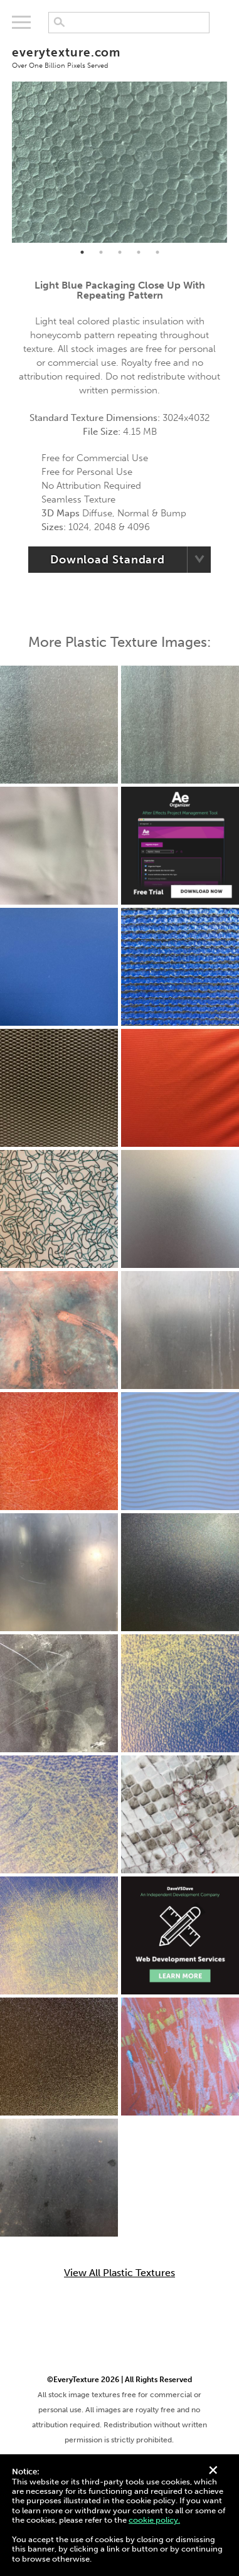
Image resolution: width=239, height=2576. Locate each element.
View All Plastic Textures (119, 2273)
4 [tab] (138, 252)
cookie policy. (154, 2520)
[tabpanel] (119, 162)
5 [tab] (157, 252)
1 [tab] (82, 252)
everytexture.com (119, 57)
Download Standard (107, 560)
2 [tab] (101, 252)
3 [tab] (120, 252)
